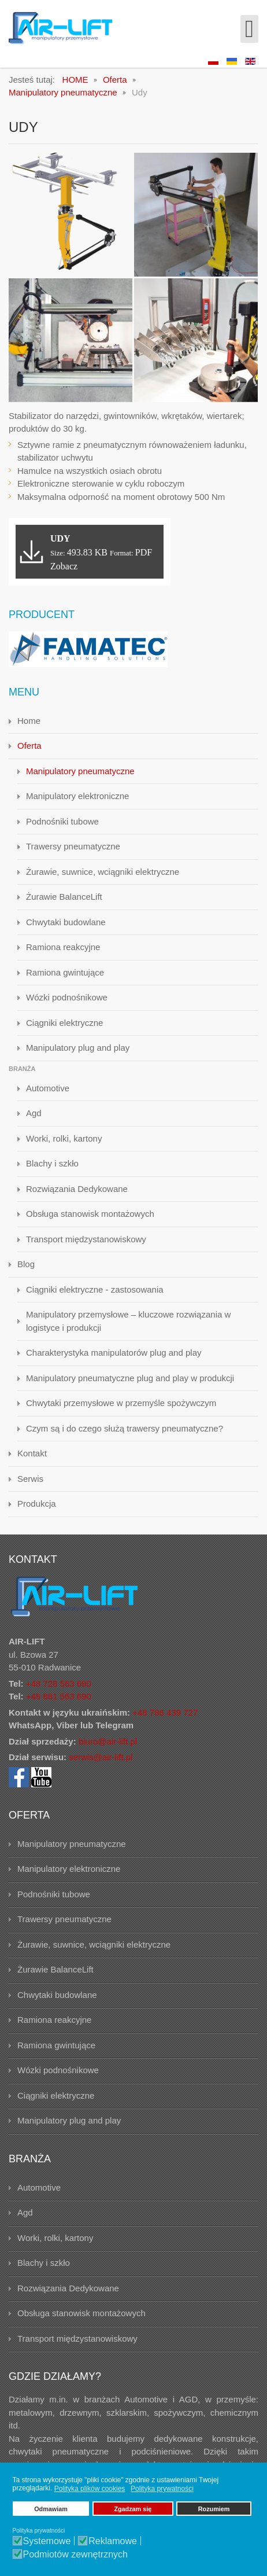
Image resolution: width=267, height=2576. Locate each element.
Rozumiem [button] (214, 2508)
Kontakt (32, 1453)
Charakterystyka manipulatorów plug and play (114, 1352)
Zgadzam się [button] (132, 2508)
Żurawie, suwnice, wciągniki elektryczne (102, 872)
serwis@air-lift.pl (100, 1757)
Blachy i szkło (52, 1163)
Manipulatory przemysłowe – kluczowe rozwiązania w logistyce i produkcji (128, 1321)
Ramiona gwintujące (65, 972)
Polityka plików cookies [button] (89, 2489)
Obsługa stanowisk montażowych (90, 1214)
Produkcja (36, 1503)
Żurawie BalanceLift (64, 896)
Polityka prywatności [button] (162, 2489)
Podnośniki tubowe (62, 821)
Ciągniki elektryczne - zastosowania (95, 1289)
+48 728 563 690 (58, 1683)
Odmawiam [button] (51, 2508)
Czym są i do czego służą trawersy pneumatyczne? (124, 1428)
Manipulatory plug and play (77, 1048)
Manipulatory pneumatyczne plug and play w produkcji (130, 1378)
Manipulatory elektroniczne (77, 796)
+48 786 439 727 (165, 1712)
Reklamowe (112, 2541)
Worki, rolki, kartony (64, 1138)
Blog (26, 1264)
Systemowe (47, 2541)
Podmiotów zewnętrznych (75, 2554)
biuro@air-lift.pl (108, 1741)
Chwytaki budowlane (66, 922)
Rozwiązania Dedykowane (77, 1189)
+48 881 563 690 (58, 1696)
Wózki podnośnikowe (66, 997)
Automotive (47, 1088)
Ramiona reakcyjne (63, 947)
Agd (34, 1113)
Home (28, 721)
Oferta (29, 745)
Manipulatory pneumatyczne (80, 771)
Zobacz (63, 566)
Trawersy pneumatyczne (73, 846)
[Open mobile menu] (249, 29)
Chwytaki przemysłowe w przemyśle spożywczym (121, 1403)
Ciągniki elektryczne (64, 1023)
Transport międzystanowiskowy (86, 1239)
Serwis (30, 1479)
